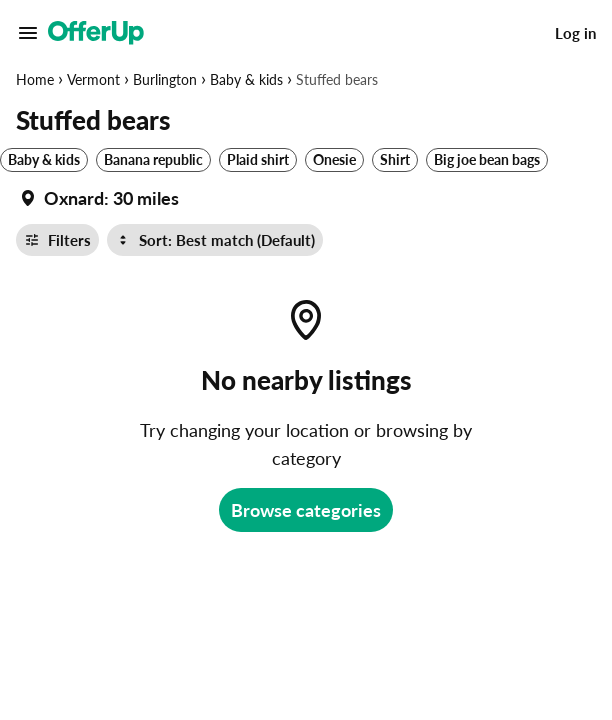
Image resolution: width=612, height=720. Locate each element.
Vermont (93, 79)
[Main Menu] (28, 33)
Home (35, 79)
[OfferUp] (96, 33)
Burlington (165, 79)
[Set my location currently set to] (97, 198)
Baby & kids (246, 79)
